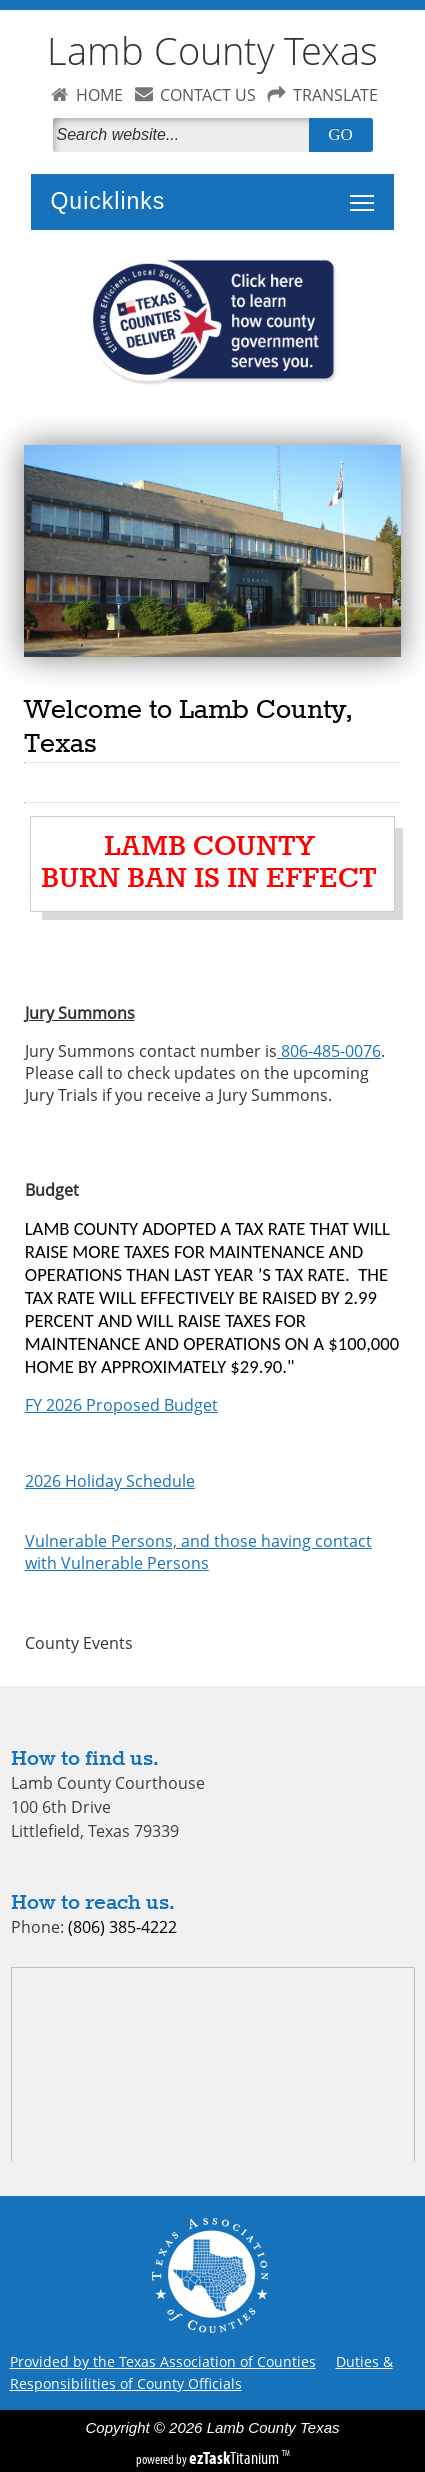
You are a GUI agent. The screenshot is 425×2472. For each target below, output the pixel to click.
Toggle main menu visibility (367, 192)
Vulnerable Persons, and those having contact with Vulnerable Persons (198, 1552)
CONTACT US (208, 95)
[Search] (185, 135)
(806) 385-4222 (122, 1927)
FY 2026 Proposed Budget (121, 1405)
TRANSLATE (335, 95)
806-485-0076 (329, 1051)
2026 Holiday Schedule (110, 1481)
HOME (99, 95)
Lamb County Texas (212, 50)
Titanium (235, 2458)
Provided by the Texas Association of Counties (163, 2361)
